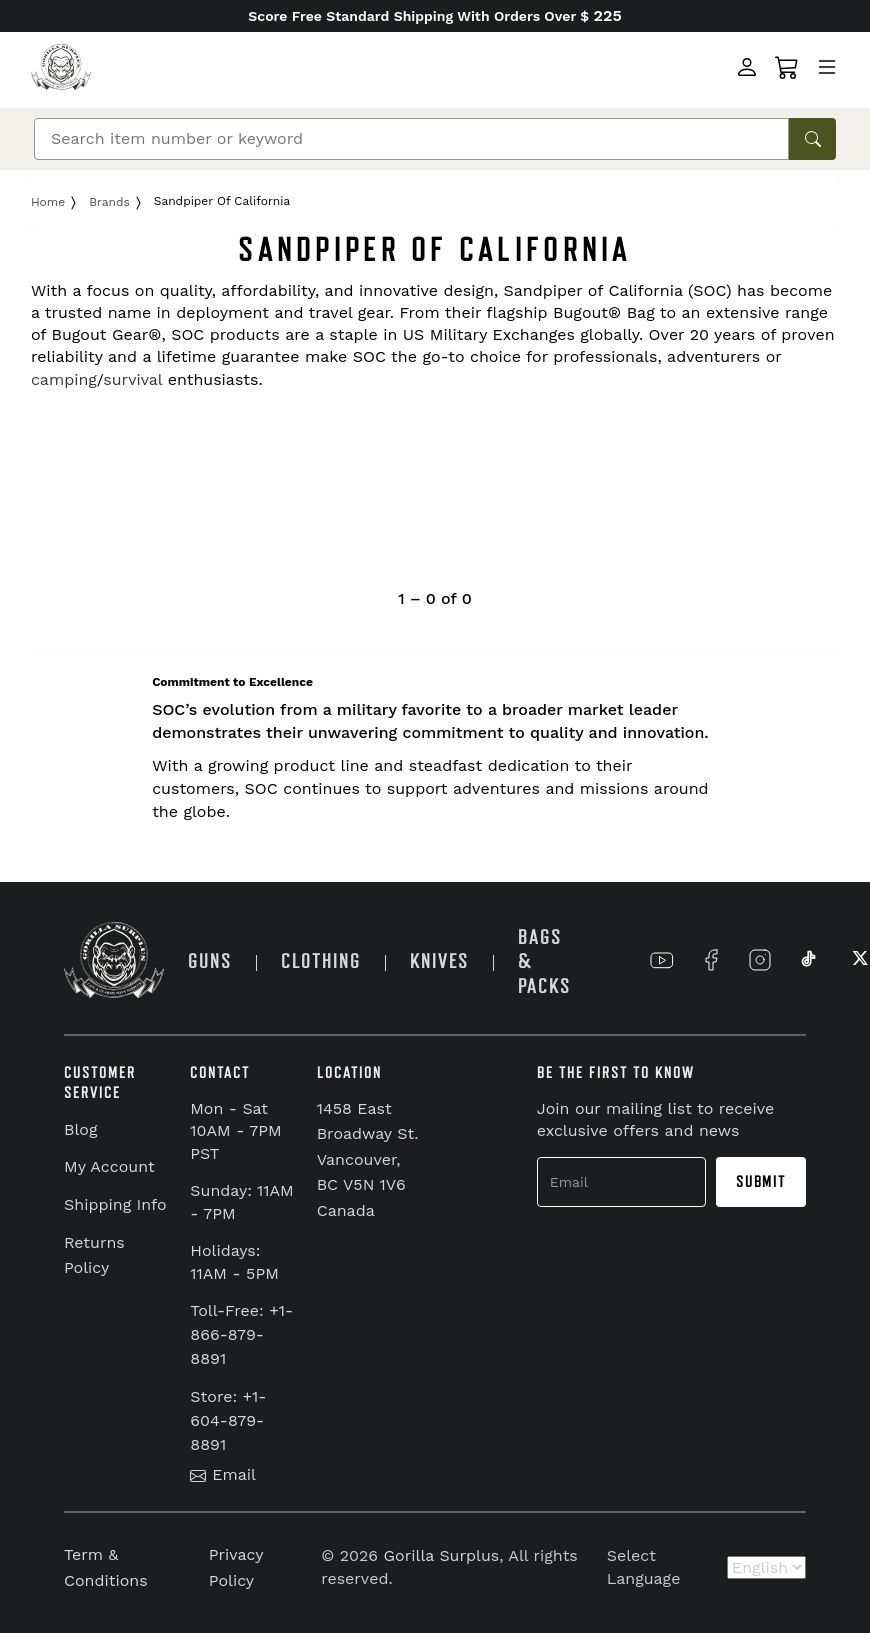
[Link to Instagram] (760, 959)
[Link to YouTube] (662, 959)
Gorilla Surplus (442, 1555)
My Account (109, 1166)
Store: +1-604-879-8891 (228, 1420)
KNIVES (439, 961)
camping (64, 379)
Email (223, 1474)
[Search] (411, 139)
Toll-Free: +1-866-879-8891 (241, 1334)
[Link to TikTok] (809, 959)
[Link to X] (858, 959)
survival (132, 379)
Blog (80, 1129)
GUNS (210, 961)
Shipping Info (115, 1204)
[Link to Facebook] (711, 959)
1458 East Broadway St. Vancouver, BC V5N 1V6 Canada (368, 1159)
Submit (761, 1182)
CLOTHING (321, 961)
